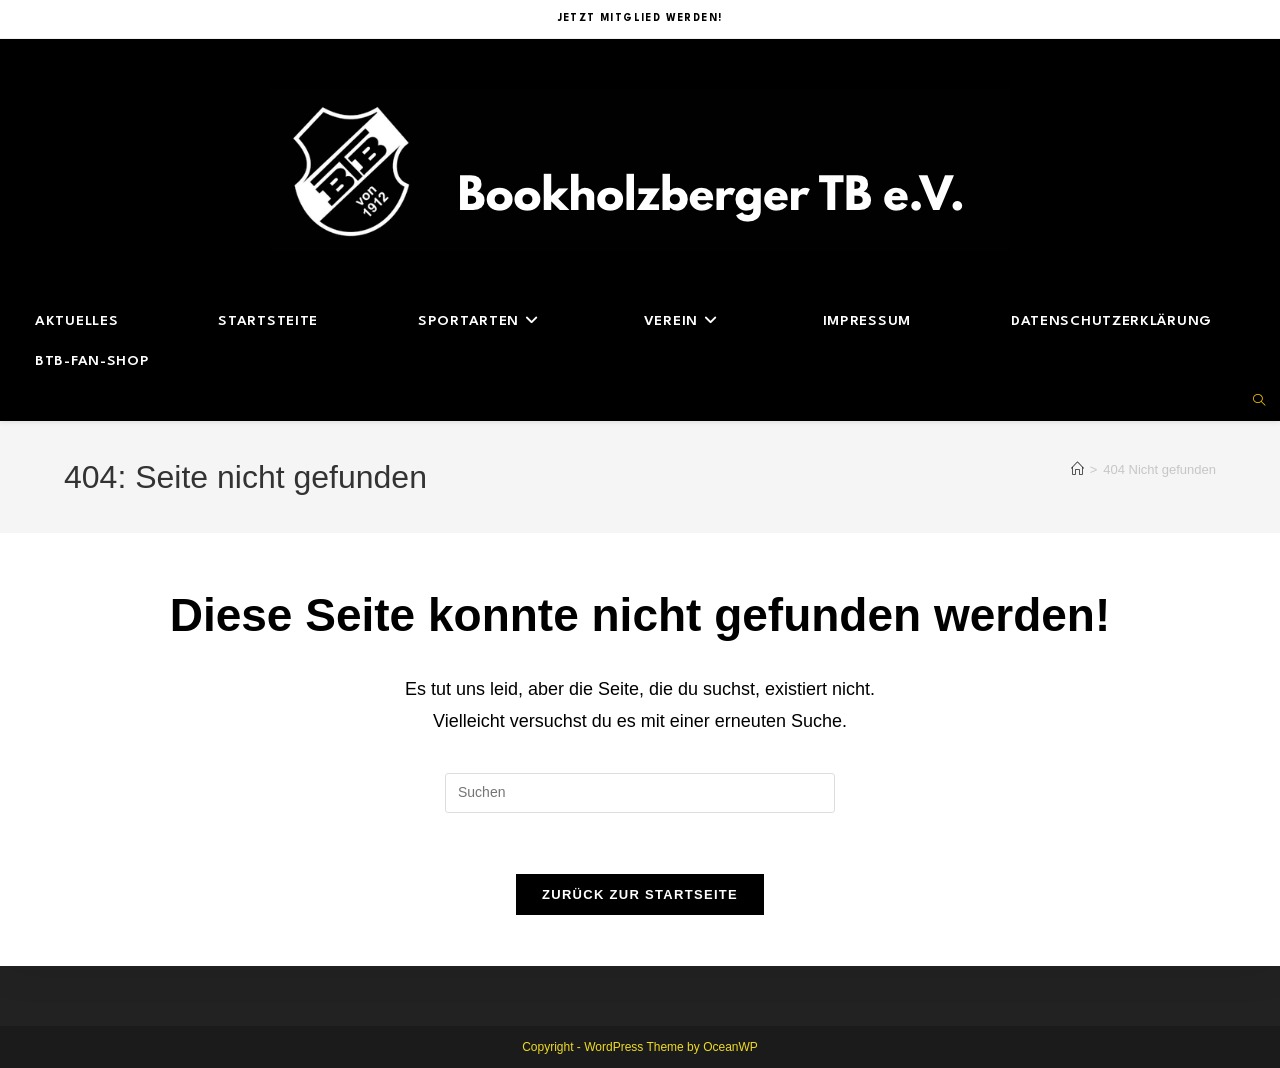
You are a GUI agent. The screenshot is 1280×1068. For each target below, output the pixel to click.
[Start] (1077, 469)
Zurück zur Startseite (640, 894)
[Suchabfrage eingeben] (640, 793)
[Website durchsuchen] (1259, 402)
